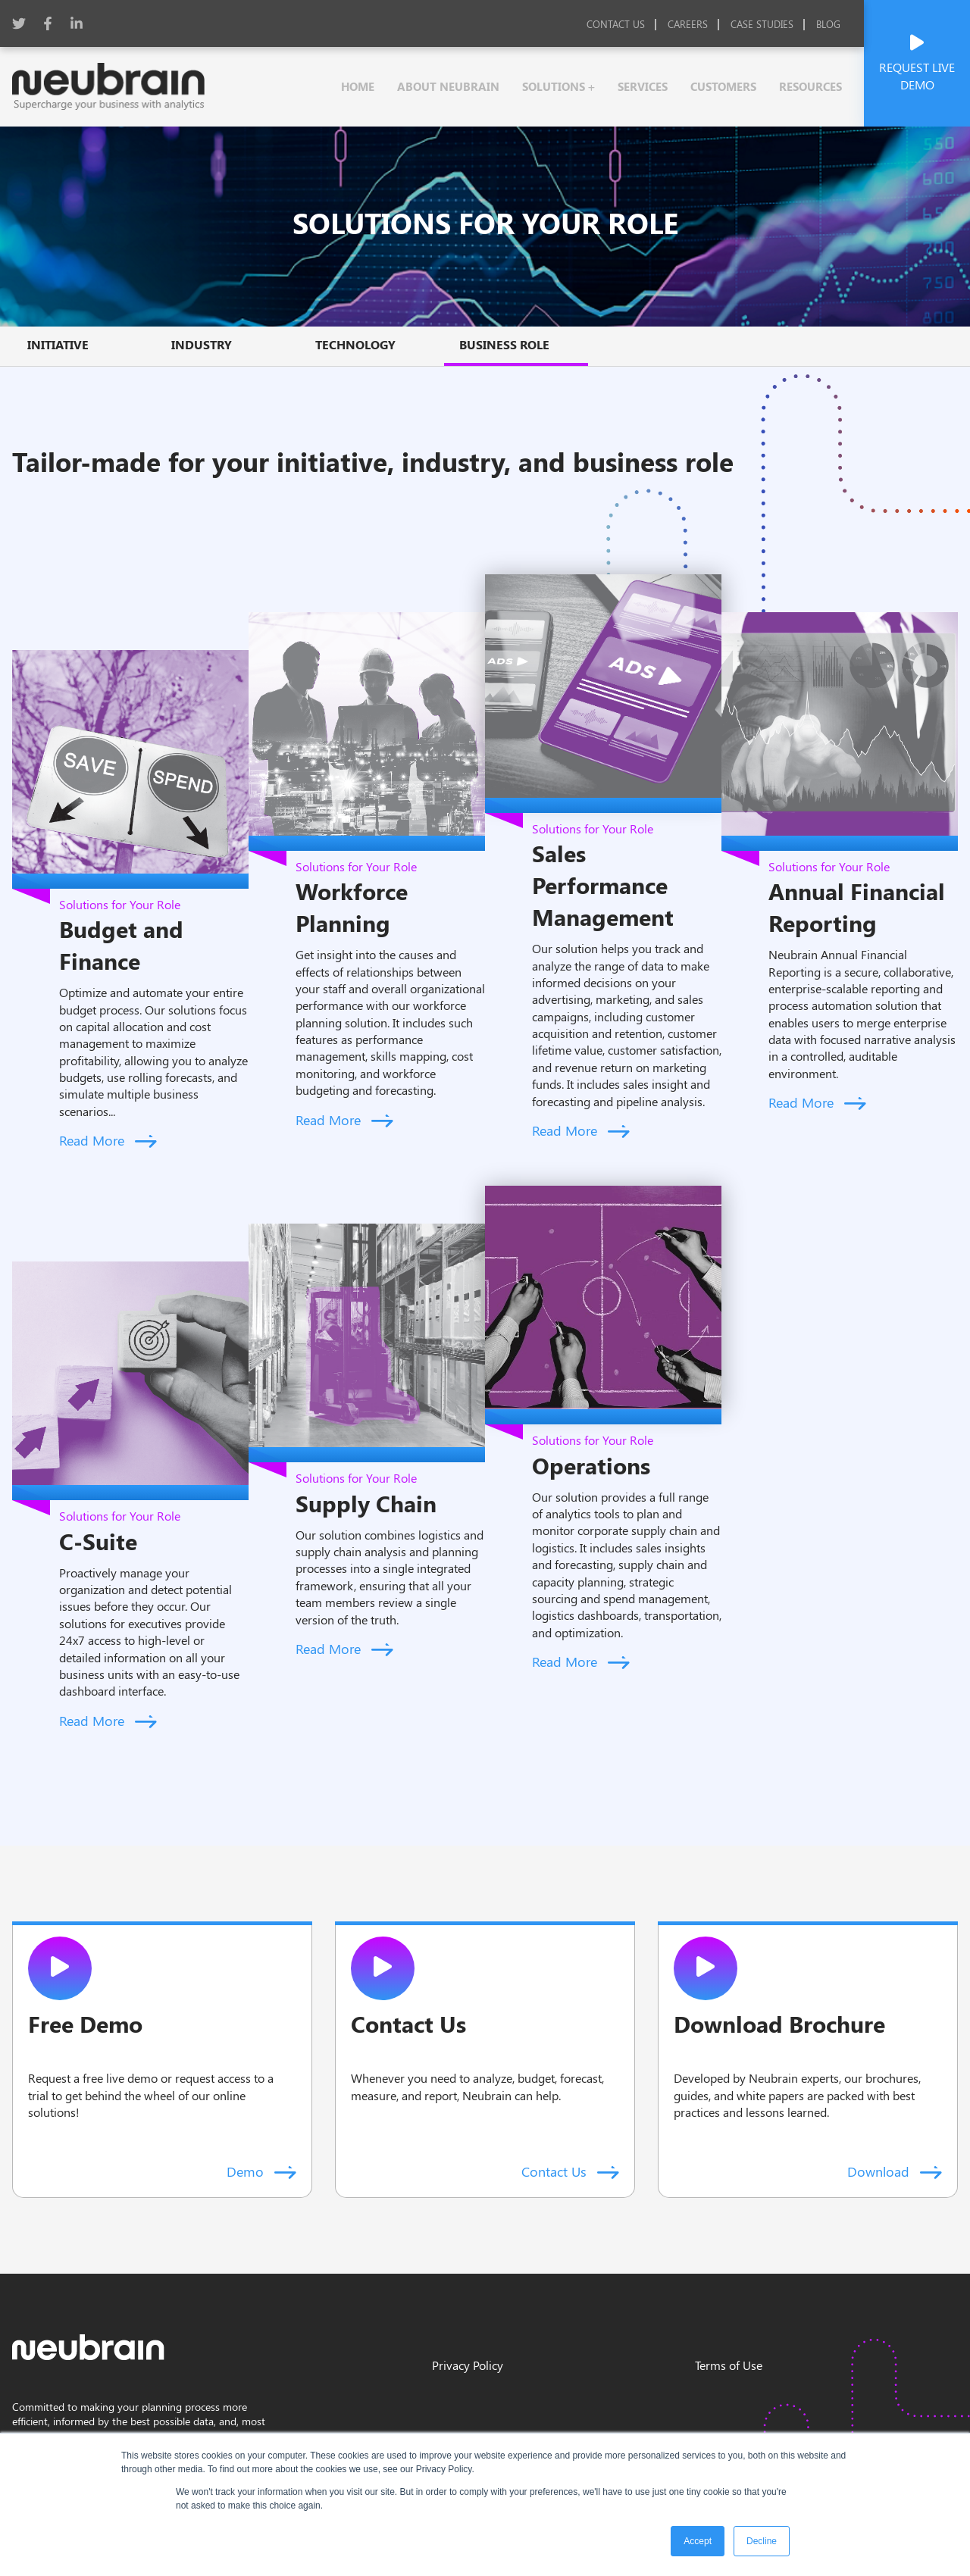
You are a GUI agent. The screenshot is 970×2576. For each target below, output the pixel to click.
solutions (555, 86)
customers (723, 86)
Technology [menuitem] (355, 344)
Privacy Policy (467, 2365)
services (643, 86)
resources (810, 86)
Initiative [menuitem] (58, 344)
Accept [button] (698, 2541)
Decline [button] (761, 2541)
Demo (261, 2171)
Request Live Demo (917, 62)
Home (357, 86)
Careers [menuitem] (688, 23)
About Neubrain (448, 86)
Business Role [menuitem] (504, 344)
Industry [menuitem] (201, 344)
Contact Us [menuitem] (616, 23)
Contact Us (570, 2171)
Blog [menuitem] (828, 23)
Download (894, 2171)
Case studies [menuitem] (762, 23)
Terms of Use (728, 2365)
